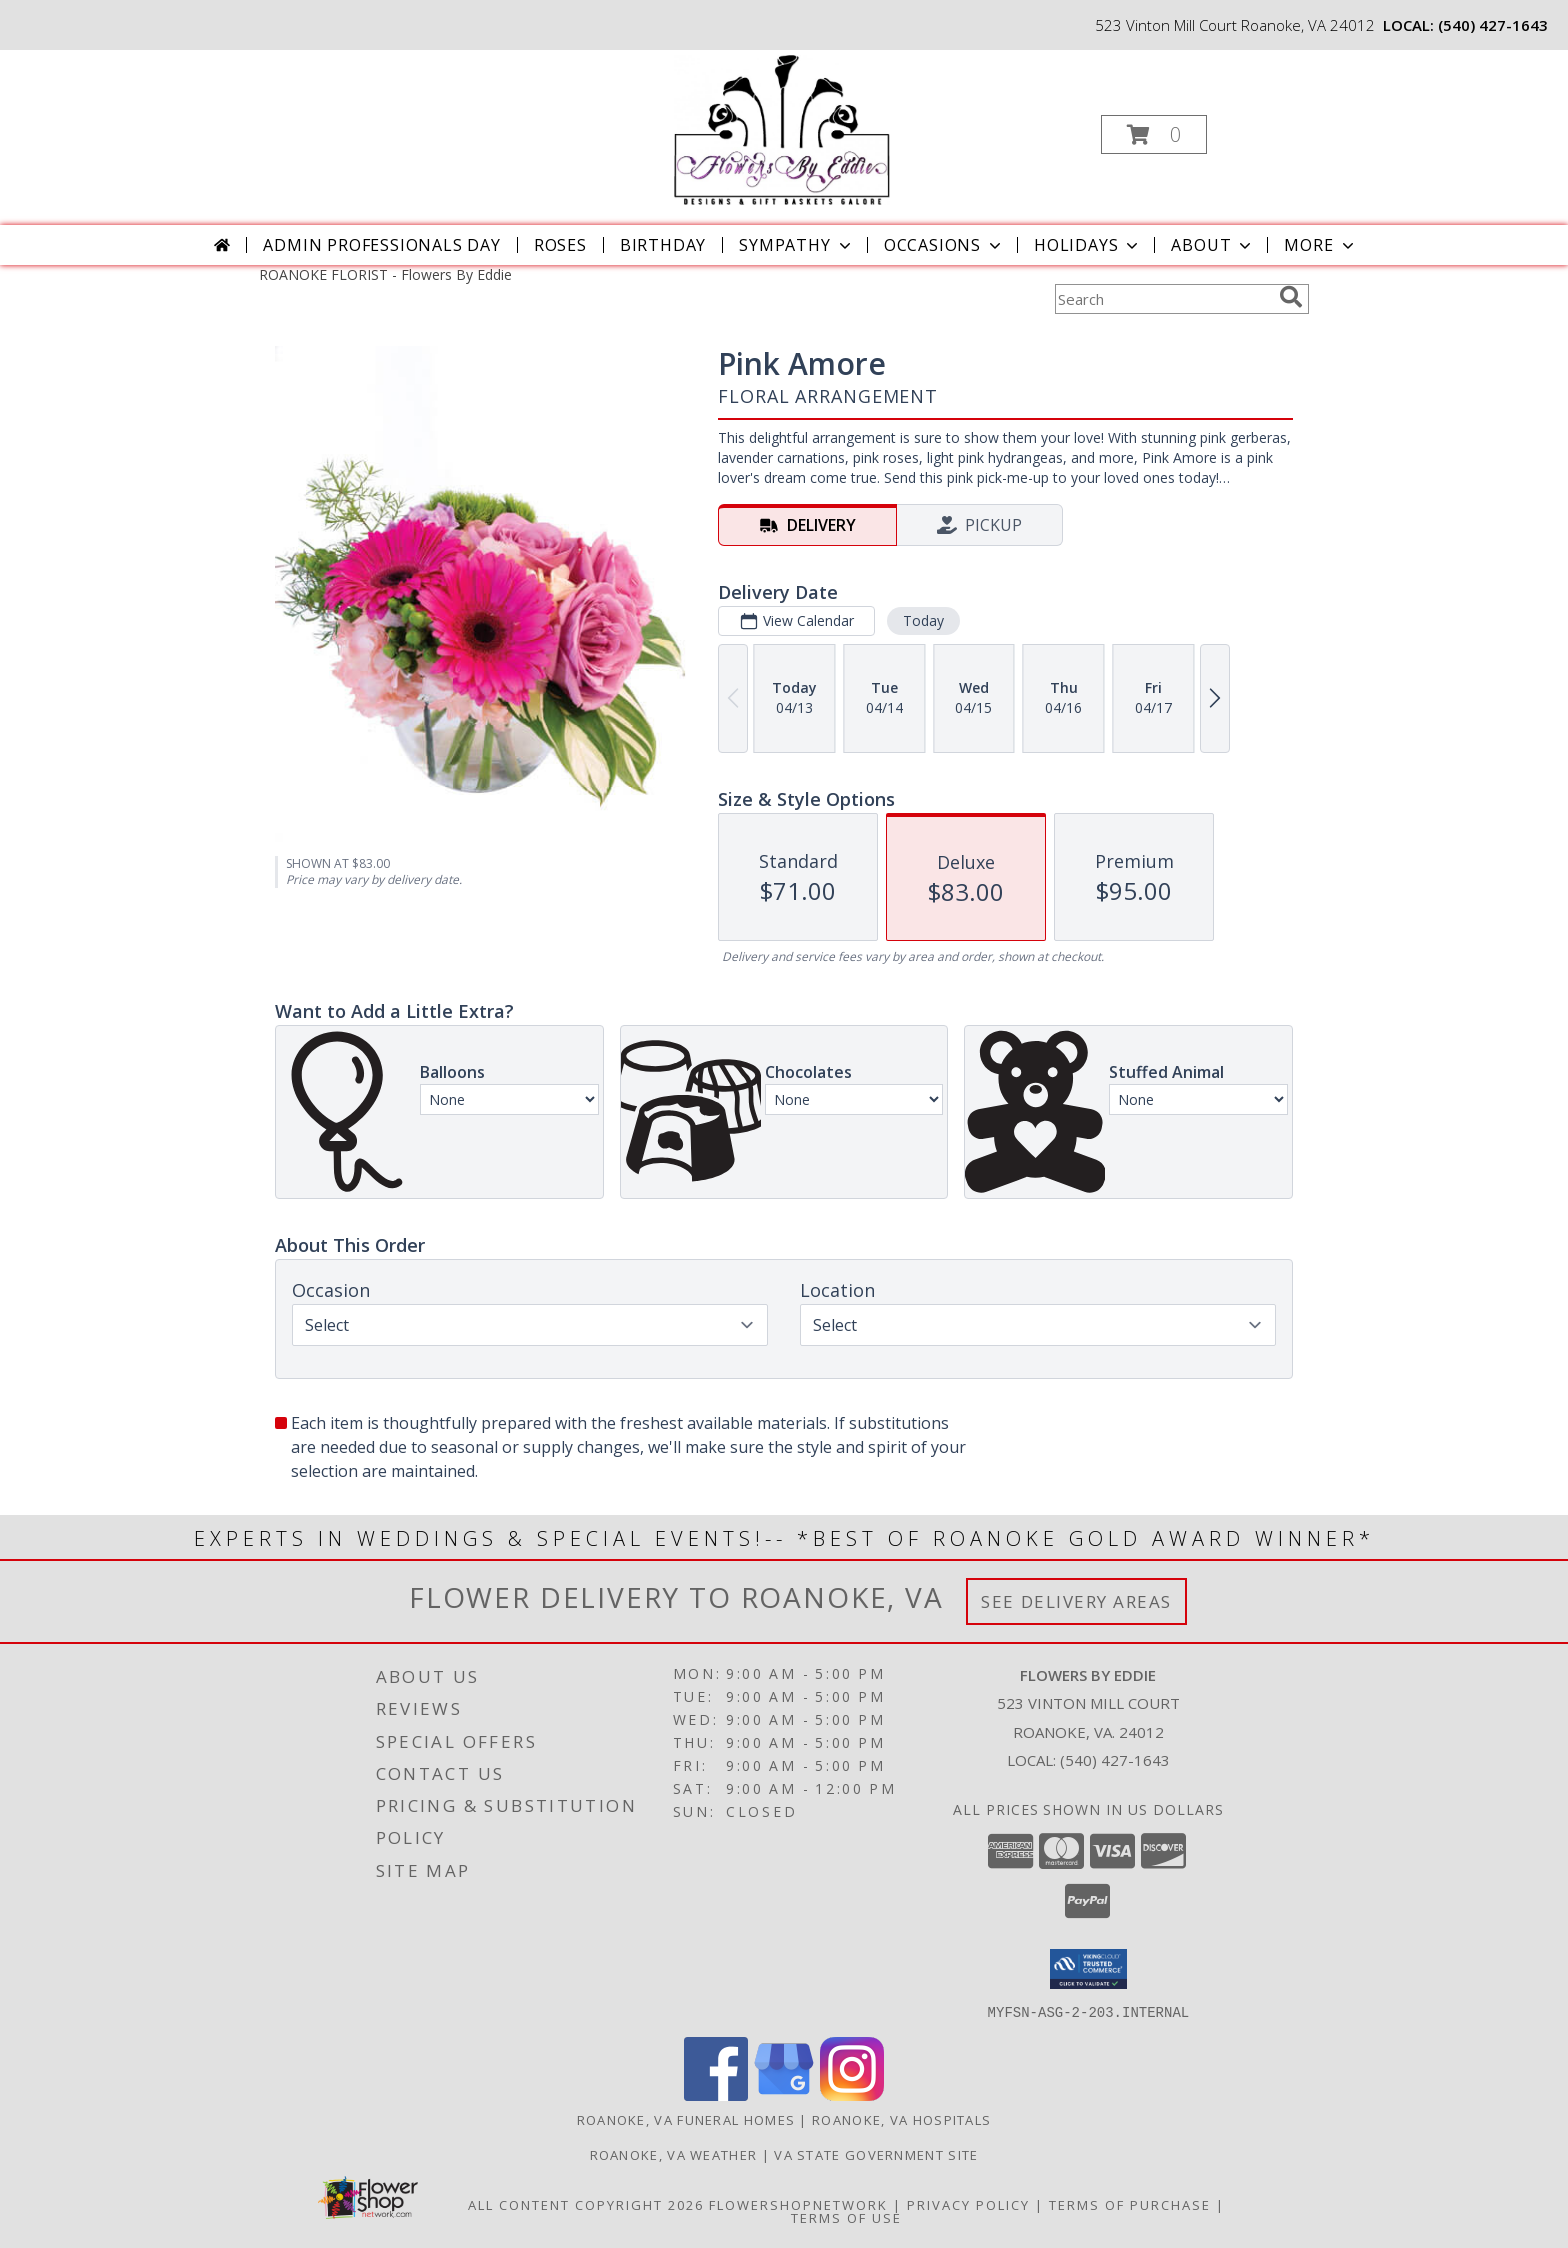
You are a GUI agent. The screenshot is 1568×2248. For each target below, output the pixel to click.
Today (923, 620)
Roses (560, 245)
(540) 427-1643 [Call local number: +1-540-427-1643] (1493, 25)
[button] (1154, 134)
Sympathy (796, 245)
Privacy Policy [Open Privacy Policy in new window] (968, 2204)
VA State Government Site (876, 2154)
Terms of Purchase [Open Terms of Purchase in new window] (1130, 2204)
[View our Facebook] (716, 2094)
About (1213, 245)
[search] (1291, 297)
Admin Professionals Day (381, 245)
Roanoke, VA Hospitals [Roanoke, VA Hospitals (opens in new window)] (901, 2119)
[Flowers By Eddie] (782, 128)
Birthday (663, 245)
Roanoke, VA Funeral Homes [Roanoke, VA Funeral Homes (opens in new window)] (686, 2119)
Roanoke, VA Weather (674, 2154)
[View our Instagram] (852, 2094)
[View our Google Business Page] (784, 2094)
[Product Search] (1163, 299)
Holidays (1088, 245)
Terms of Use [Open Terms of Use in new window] (846, 2217)
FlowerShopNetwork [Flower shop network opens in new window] (798, 2204)
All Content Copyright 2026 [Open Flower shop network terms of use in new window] (586, 2204)
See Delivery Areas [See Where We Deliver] (1076, 1601)
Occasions (944, 245)
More (1320, 245)
